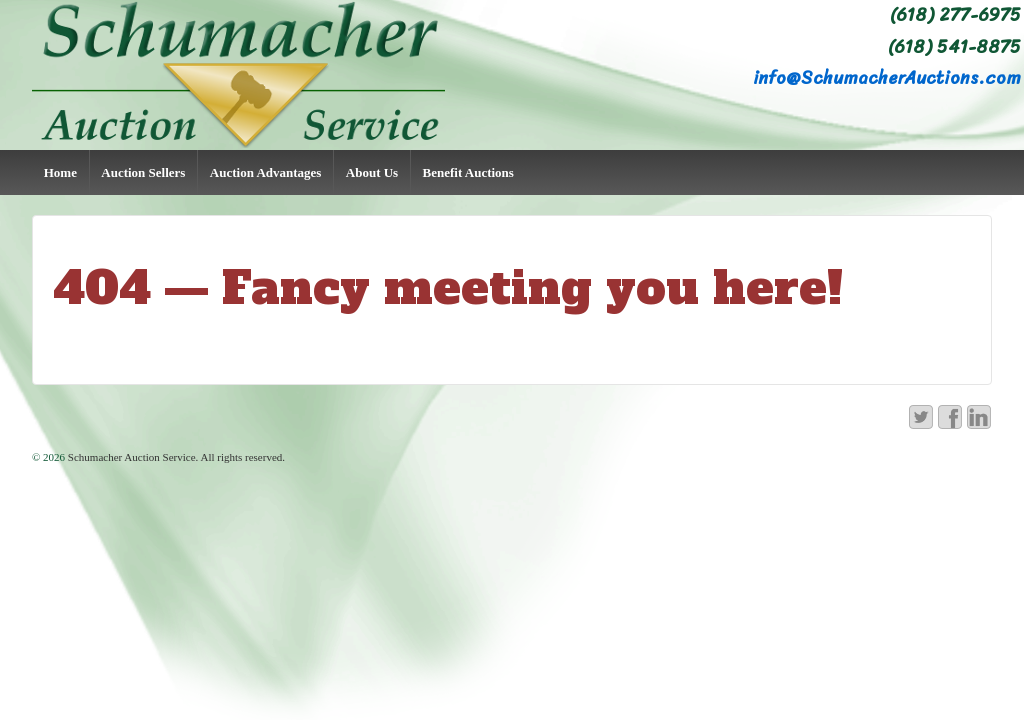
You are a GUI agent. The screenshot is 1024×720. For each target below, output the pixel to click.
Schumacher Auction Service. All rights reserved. (175, 457)
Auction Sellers (143, 172)
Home (60, 172)
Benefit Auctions (468, 172)
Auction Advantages (266, 172)
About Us (372, 172)
